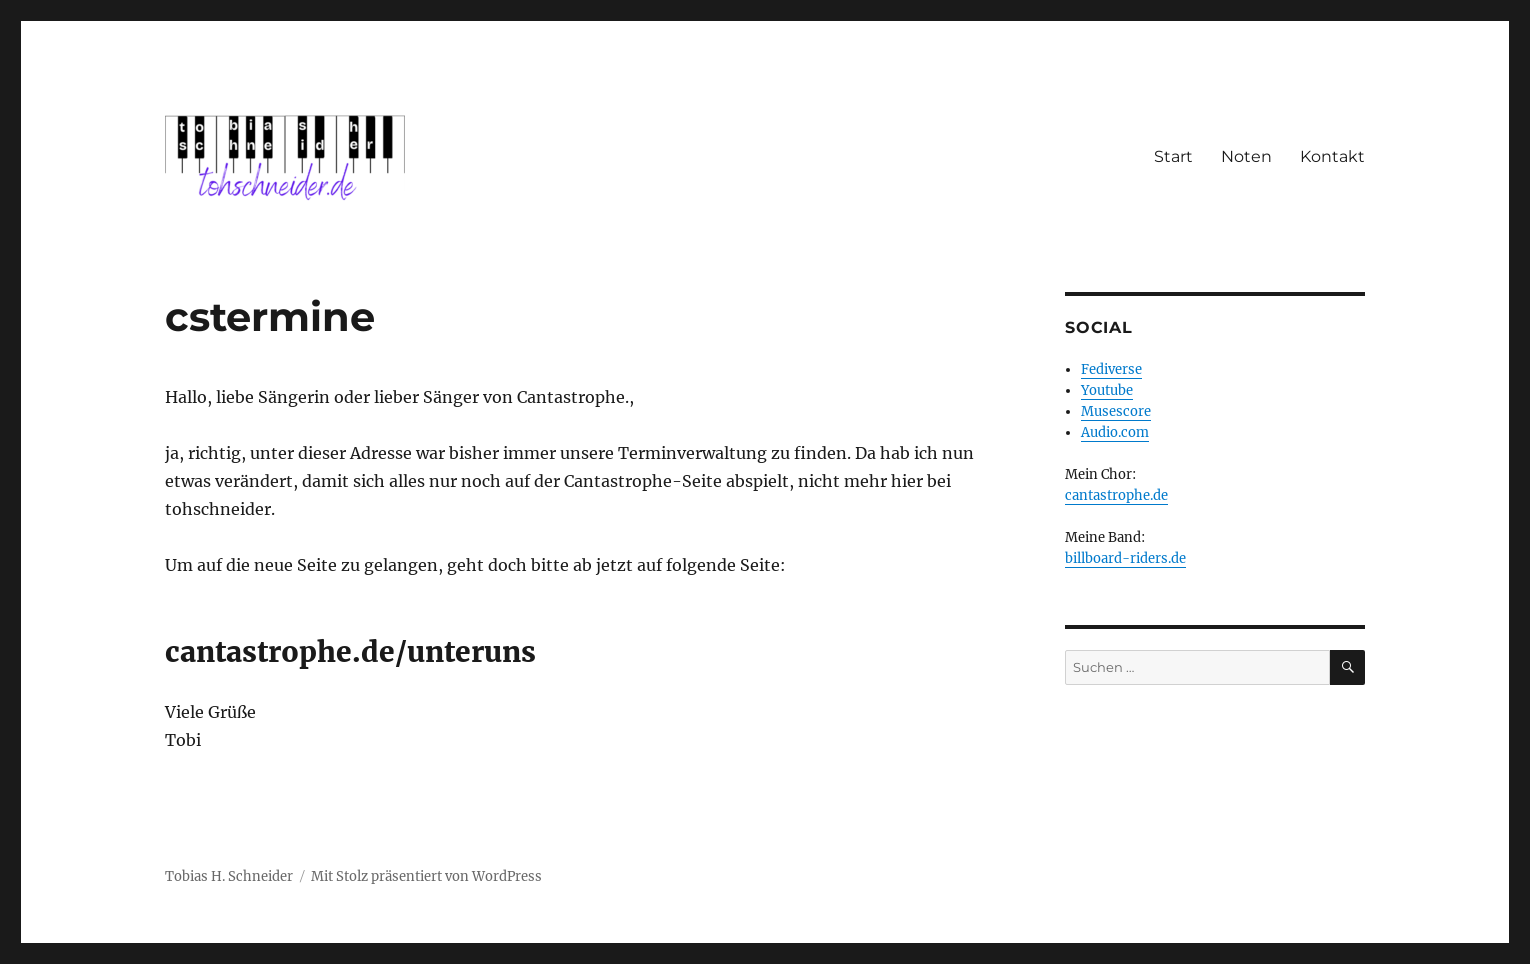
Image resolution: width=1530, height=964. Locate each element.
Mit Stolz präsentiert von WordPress (426, 876)
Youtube (1107, 390)
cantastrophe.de (1116, 495)
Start (1173, 156)
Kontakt (1332, 156)
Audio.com (1115, 432)
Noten (1246, 156)
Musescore (1116, 411)
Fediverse (1111, 369)
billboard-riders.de (1125, 558)
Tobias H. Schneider (229, 876)
